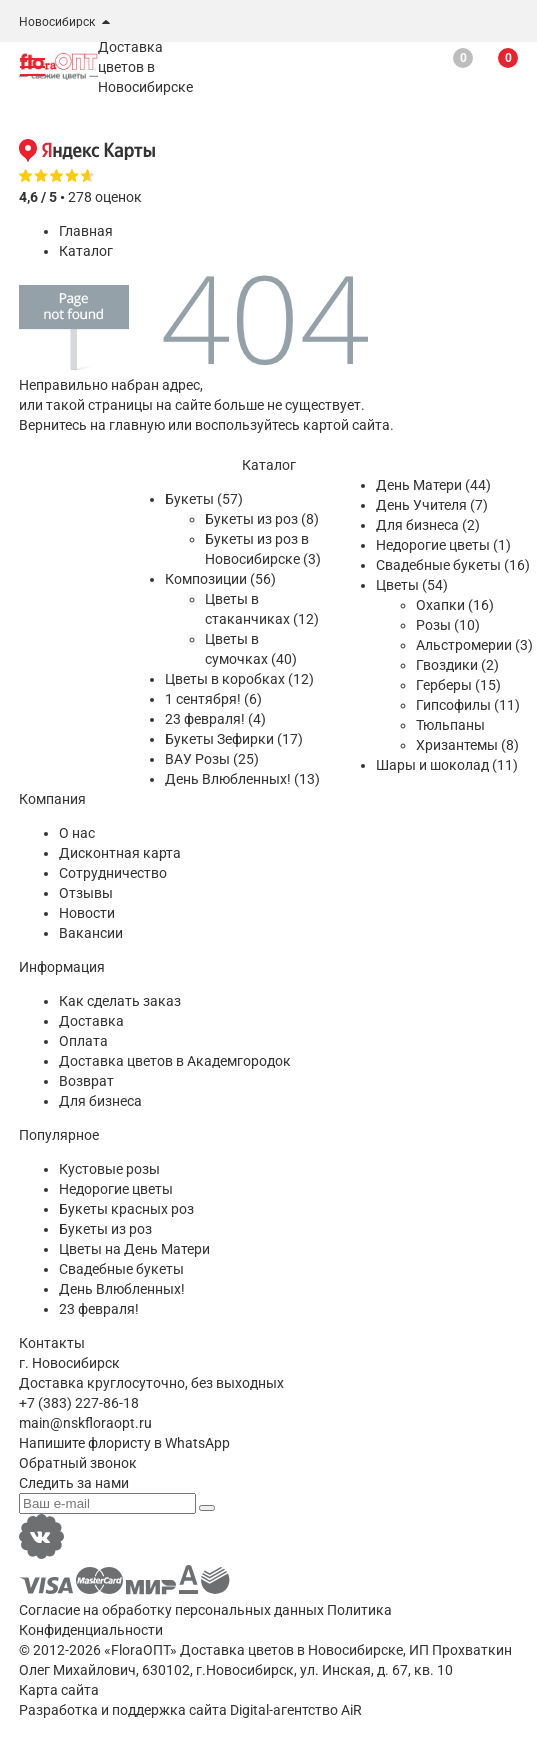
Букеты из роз (105, 1229)
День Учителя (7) (432, 505)
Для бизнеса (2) (428, 525)
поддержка (149, 1710)
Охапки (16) (455, 605)
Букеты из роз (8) (262, 519)
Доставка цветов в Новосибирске (291, 1650)
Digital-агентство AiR (296, 1710)
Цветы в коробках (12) (239, 679)
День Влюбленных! (122, 1289)
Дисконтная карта (120, 853)
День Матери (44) (433, 485)
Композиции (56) (220, 579)
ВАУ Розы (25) (212, 759)
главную (137, 425)
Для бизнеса (100, 1101)
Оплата (83, 1041)
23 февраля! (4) (215, 719)
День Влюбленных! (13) (242, 779)
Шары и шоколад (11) (447, 765)
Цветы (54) (412, 585)
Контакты (52, 1343)
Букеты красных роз (126, 1209)
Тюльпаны (450, 725)
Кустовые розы (109, 1169)
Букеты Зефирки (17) (234, 739)
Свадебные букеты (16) (453, 565)
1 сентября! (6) (213, 699)
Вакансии (91, 933)
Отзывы (86, 893)
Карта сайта (59, 1690)
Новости (87, 913)
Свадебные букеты (121, 1269)
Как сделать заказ (120, 1001)
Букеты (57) (204, 499)
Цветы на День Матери (134, 1249)
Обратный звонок (78, 1463)
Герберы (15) (458, 685)
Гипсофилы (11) (468, 705)
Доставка (91, 1021)
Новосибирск (57, 22)
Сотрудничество (113, 873)
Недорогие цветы (116, 1189)
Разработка (58, 1710)
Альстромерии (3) (474, 645)
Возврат (86, 1081)
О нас (77, 833)
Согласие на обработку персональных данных (171, 1610)
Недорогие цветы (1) (443, 545)
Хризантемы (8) (467, 745)
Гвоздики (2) (457, 665)
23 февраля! (99, 1309)
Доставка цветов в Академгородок (175, 1061)
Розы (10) (448, 625)
